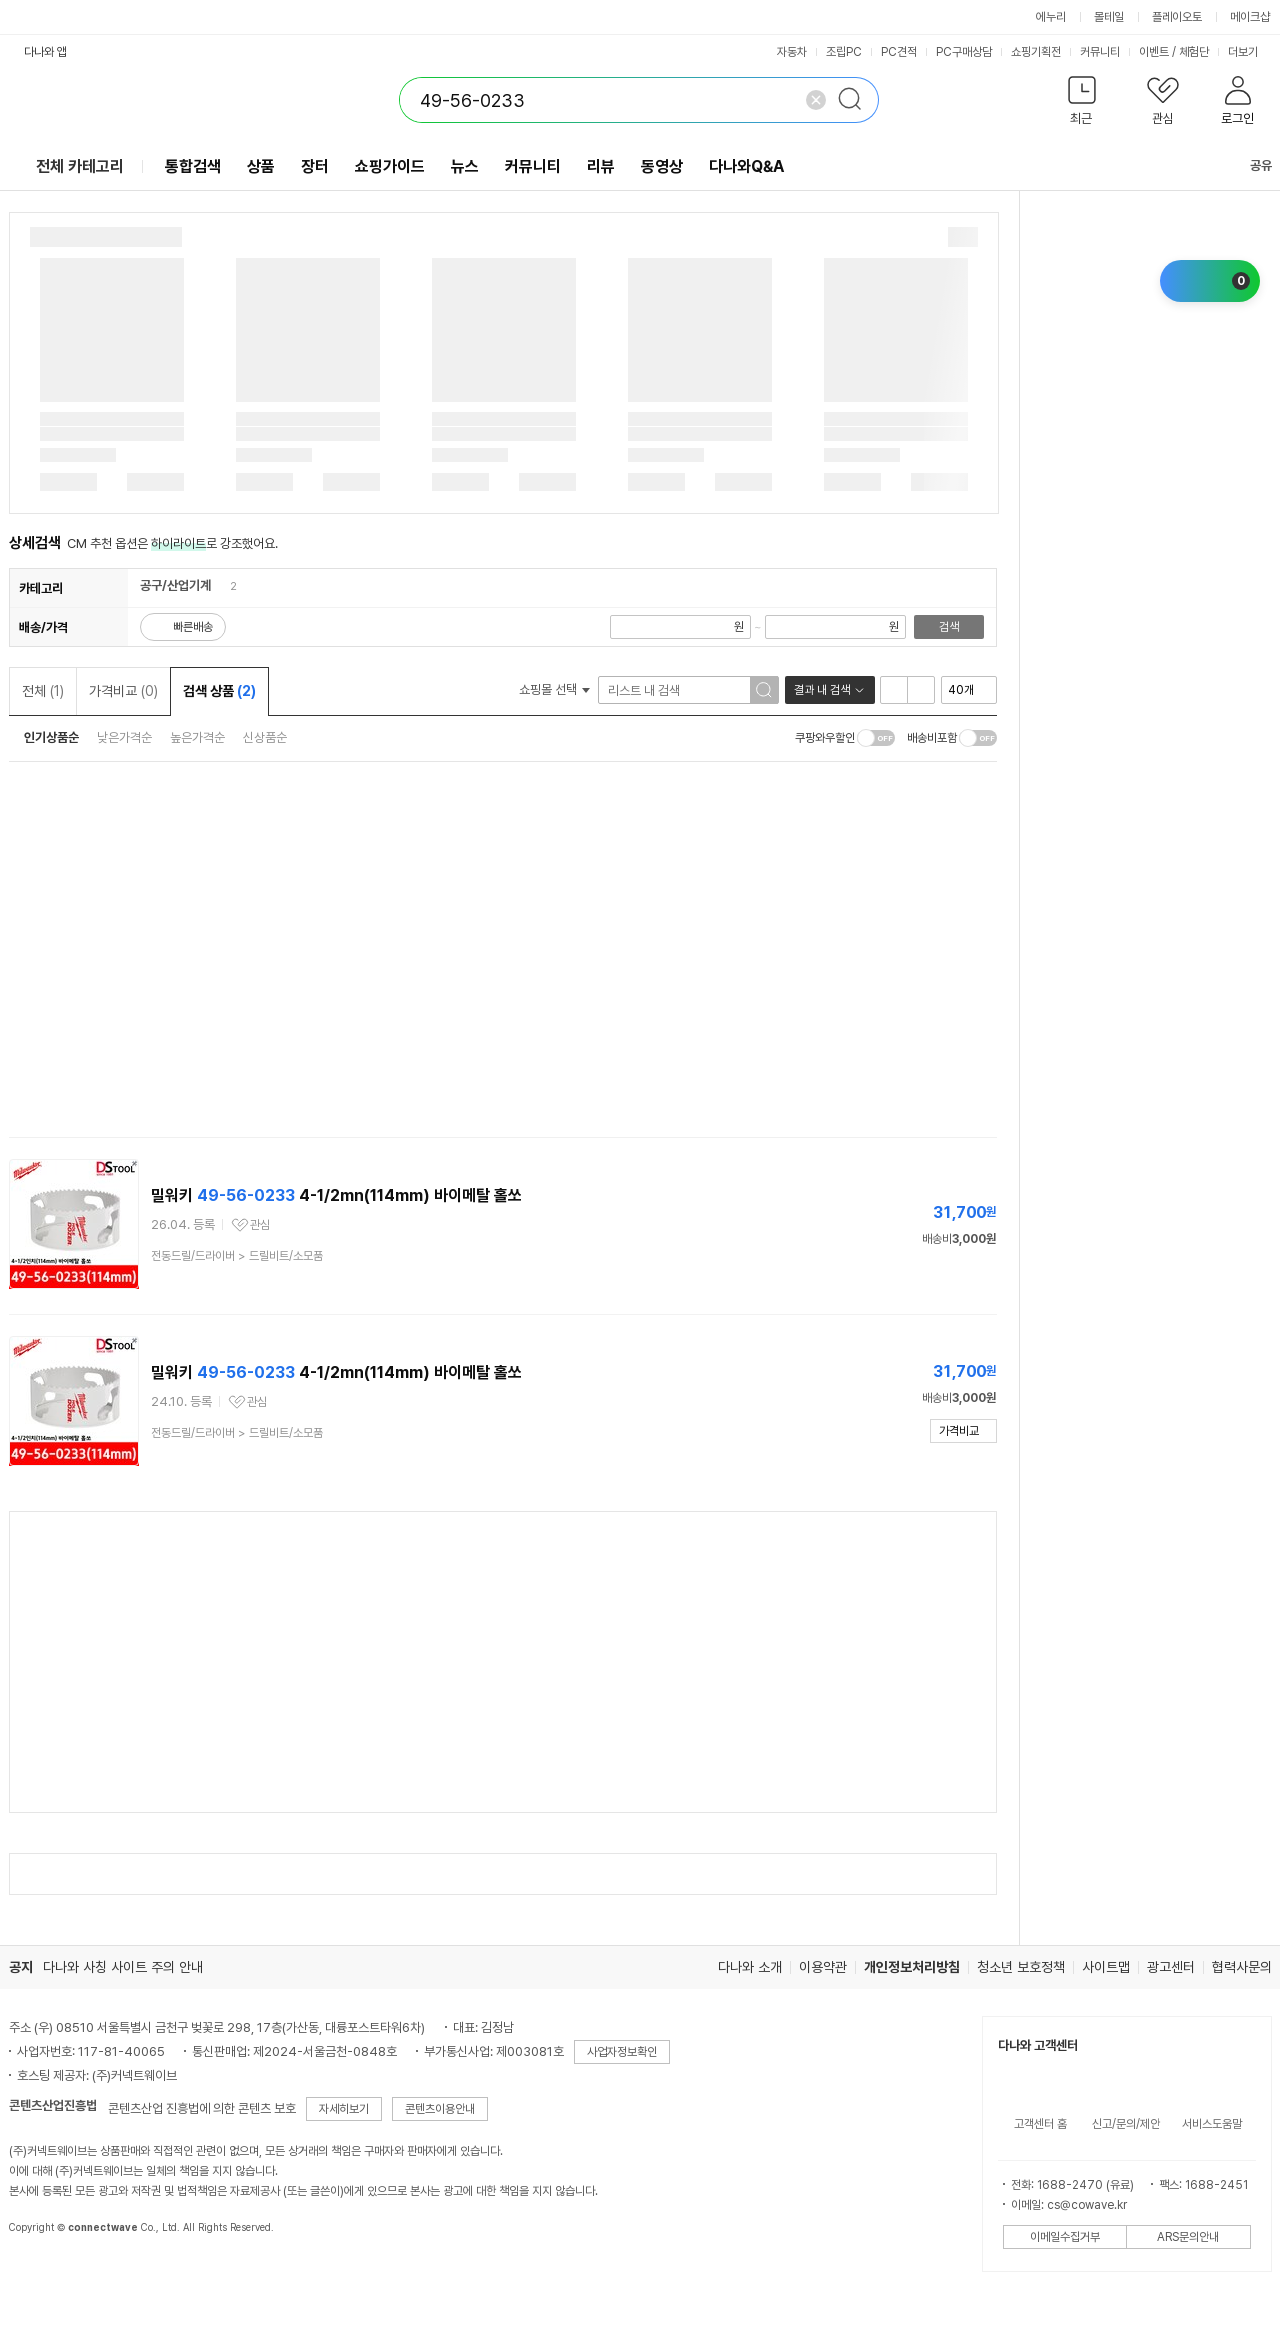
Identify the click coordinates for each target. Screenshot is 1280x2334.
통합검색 (193, 166)
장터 (315, 166)
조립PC (844, 52)
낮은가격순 (124, 737)
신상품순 (265, 737)
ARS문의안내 (1188, 2237)
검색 (949, 627)
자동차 (792, 52)
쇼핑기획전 (1036, 52)
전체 (43, 691)
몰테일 (1109, 17)
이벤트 (1154, 52)
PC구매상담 (964, 52)
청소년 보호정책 (1021, 1967)
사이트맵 (1106, 1967)
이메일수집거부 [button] (1065, 2237)
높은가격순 (197, 737)
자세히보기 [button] (344, 2109)
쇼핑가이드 (390, 166)
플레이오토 (1177, 17)
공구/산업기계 (175, 585)
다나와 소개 (750, 1967)
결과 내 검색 (822, 690)
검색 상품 (219, 691)
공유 (1249, 165)
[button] (1082, 104)
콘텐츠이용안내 (440, 2109)
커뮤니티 (1100, 52)
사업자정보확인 (622, 2052)
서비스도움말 (1212, 2124)
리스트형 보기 (894, 690)
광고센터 (1171, 1967)
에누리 (1051, 17)
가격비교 (123, 691)
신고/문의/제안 (1126, 2124)
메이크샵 (1250, 17)
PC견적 (899, 52)
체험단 (1194, 52)
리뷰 (601, 166)
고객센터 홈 (1040, 2124)
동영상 (662, 166)
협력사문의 (1242, 1967)
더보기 (1250, 52)
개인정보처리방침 (912, 1967)
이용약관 (823, 1967)
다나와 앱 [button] (45, 52)
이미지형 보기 (921, 690)
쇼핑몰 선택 (554, 689)
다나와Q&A (746, 166)
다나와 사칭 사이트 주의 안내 (123, 1967)
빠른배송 (193, 627)
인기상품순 (51, 737)
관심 (260, 1225)
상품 (261, 166)
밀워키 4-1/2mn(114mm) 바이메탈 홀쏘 (336, 1195)
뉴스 (465, 166)
